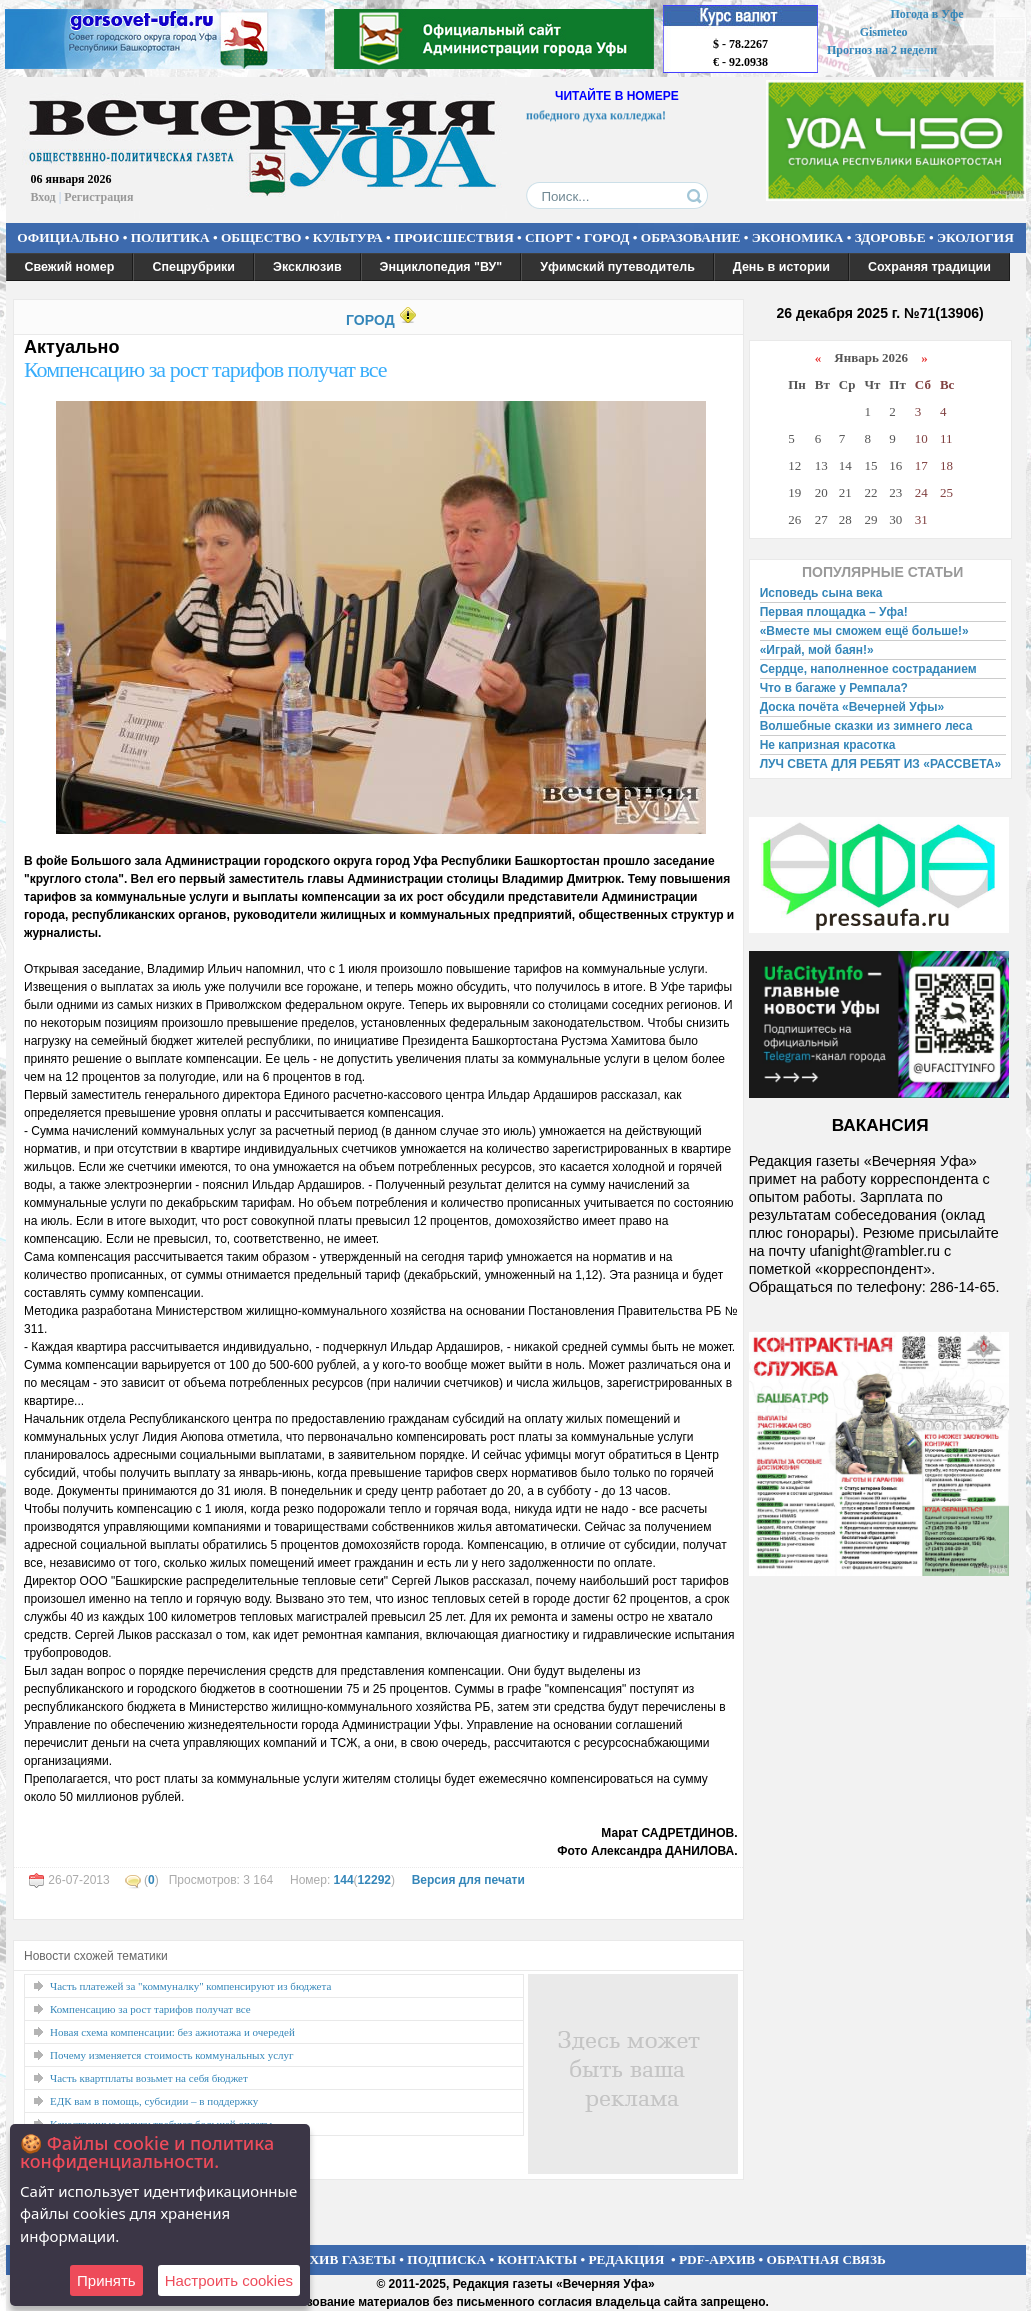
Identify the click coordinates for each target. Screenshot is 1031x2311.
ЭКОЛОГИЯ (975, 237)
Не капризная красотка (828, 745)
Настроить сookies (229, 2280)
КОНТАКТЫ (538, 2259)
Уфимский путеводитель (617, 267)
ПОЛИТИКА (170, 237)
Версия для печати (468, 1880)
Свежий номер (70, 267)
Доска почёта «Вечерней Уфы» (852, 707)
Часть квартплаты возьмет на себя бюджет (149, 2078)
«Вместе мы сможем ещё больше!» (864, 631)
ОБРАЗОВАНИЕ (691, 237)
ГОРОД (606, 237)
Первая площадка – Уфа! (834, 612)
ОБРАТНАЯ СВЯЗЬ (826, 2259)
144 (344, 1880)
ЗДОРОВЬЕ (890, 237)
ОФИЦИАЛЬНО (68, 237)
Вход (43, 197)
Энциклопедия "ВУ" (441, 267)
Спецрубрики (193, 267)
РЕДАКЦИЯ (626, 2259)
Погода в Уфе (926, 14)
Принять (106, 2280)
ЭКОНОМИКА (798, 237)
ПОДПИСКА (446, 2259)
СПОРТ (549, 237)
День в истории (781, 267)
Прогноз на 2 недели (882, 50)
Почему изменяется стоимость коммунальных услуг (172, 2055)
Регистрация (98, 197)
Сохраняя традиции (929, 267)
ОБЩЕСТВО (261, 237)
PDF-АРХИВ (717, 2259)
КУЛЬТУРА (348, 237)
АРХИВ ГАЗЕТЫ (344, 2259)
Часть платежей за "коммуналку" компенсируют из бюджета (190, 1986)
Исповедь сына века (821, 593)
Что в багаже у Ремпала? (834, 688)
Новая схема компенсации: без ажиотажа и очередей (172, 2032)
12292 (374, 1880)
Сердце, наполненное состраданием (868, 669)
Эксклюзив (307, 267)
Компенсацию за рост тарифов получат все (205, 369)
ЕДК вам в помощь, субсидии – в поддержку (154, 2101)
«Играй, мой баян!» (817, 650)
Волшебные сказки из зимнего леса (866, 726)
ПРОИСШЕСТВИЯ (454, 237)
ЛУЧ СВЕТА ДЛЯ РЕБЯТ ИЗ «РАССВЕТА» (881, 764)
